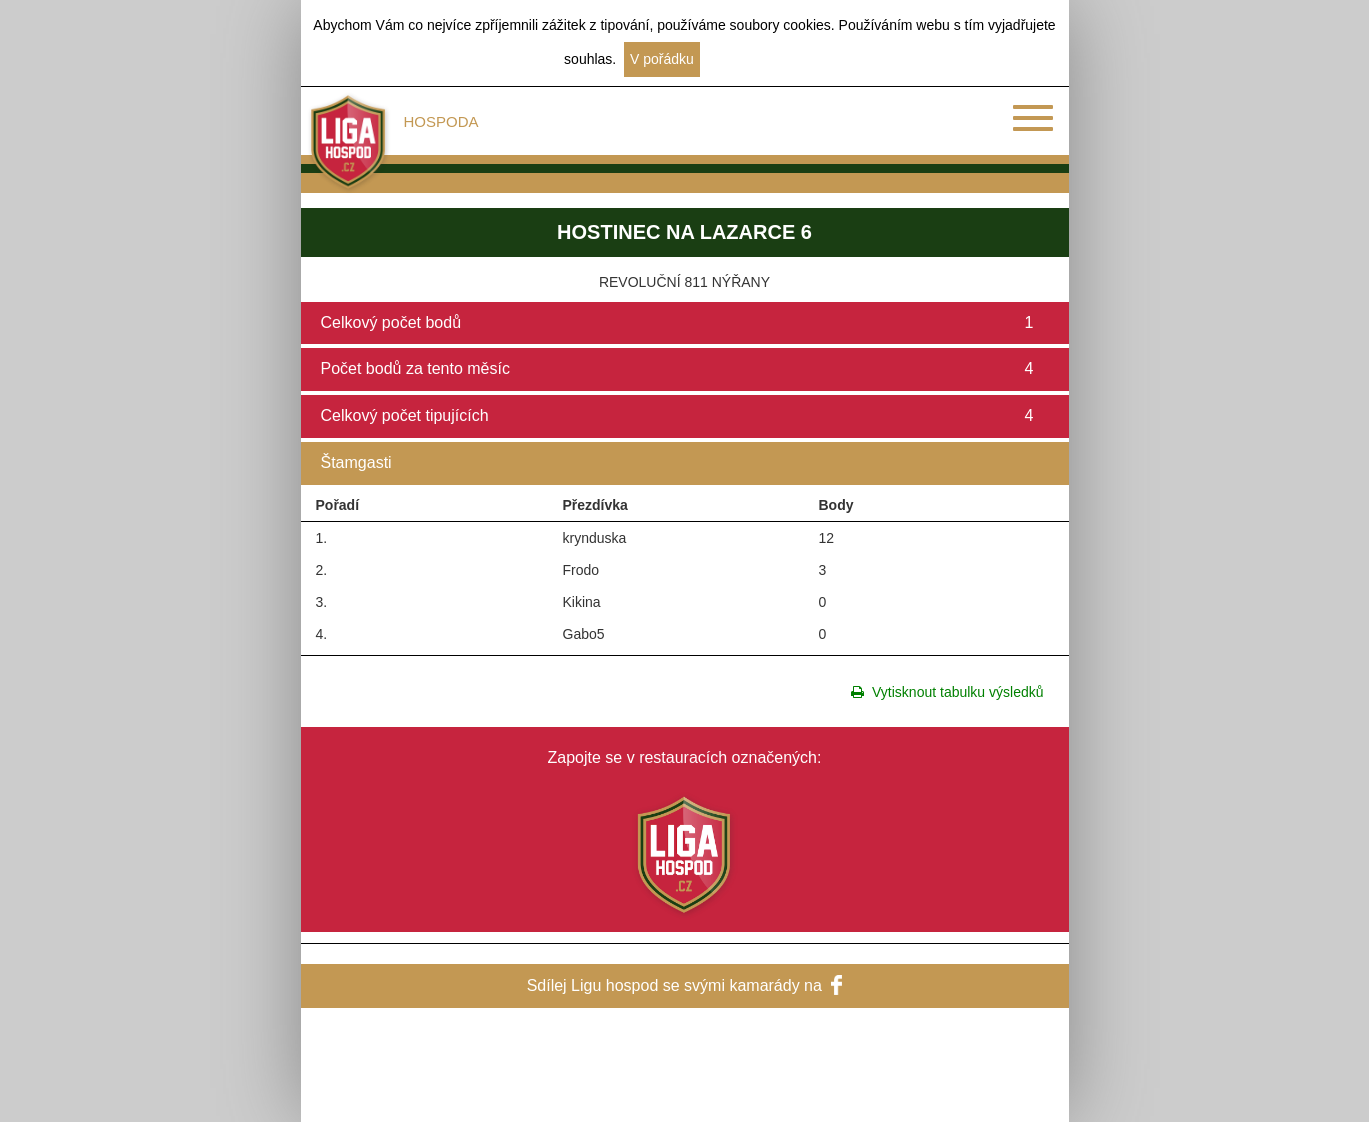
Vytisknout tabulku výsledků (947, 692)
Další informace (756, 59)
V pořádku (662, 59)
